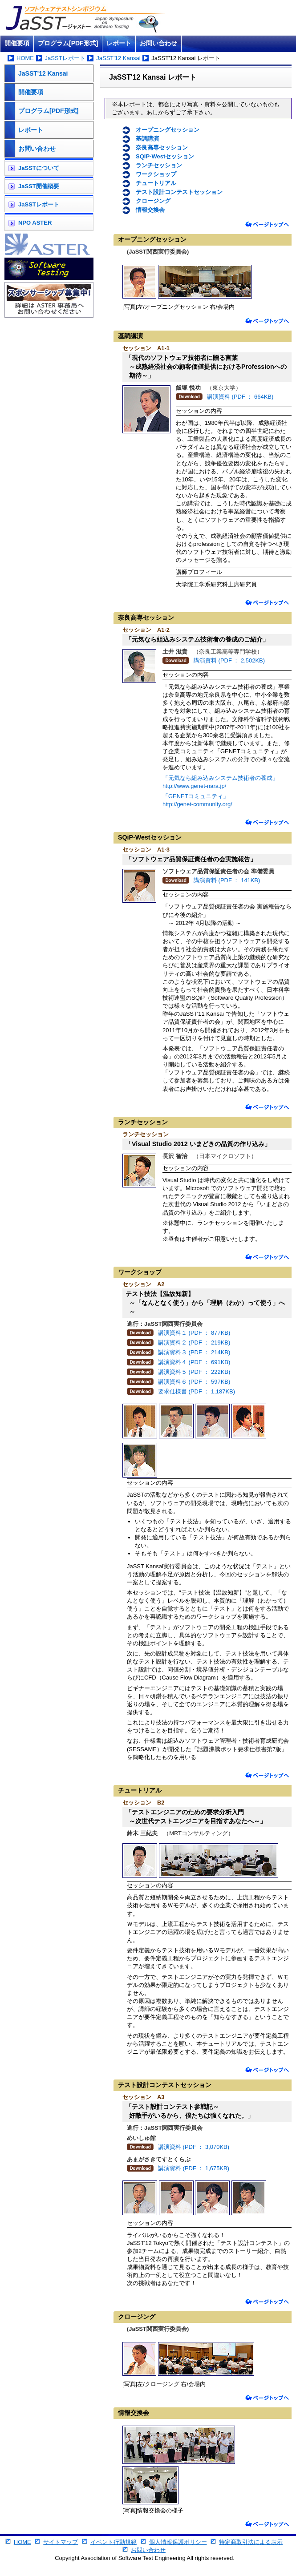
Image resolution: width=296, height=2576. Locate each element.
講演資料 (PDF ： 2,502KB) (229, 660)
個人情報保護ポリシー (178, 2542)
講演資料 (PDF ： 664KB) (240, 396)
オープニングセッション (167, 129)
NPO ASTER (35, 222)
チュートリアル (156, 183)
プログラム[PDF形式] (68, 43)
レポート (118, 43)
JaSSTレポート (65, 58)
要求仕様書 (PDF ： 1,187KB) (196, 1391)
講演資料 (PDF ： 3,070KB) (193, 2147)
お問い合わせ (158, 43)
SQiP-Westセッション (165, 156)
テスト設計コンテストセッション (179, 192)
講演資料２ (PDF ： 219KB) (194, 1342)
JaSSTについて (38, 168)
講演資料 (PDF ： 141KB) (227, 880)
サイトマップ (60, 2542)
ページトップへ (267, 224)
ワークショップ (156, 174)
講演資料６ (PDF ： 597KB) (194, 1381)
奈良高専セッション (162, 147)
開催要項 (16, 43)
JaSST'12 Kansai (118, 58)
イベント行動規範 (113, 2542)
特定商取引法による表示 (251, 2542)
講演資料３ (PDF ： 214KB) (194, 1352)
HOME (25, 58)
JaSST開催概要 (38, 186)
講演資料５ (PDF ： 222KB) (194, 1372)
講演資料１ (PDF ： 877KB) (194, 1332)
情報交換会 (150, 209)
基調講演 (147, 138)
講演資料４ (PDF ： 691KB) (194, 1362)
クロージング (153, 201)
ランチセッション (159, 165)
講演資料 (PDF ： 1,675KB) (193, 2168)
